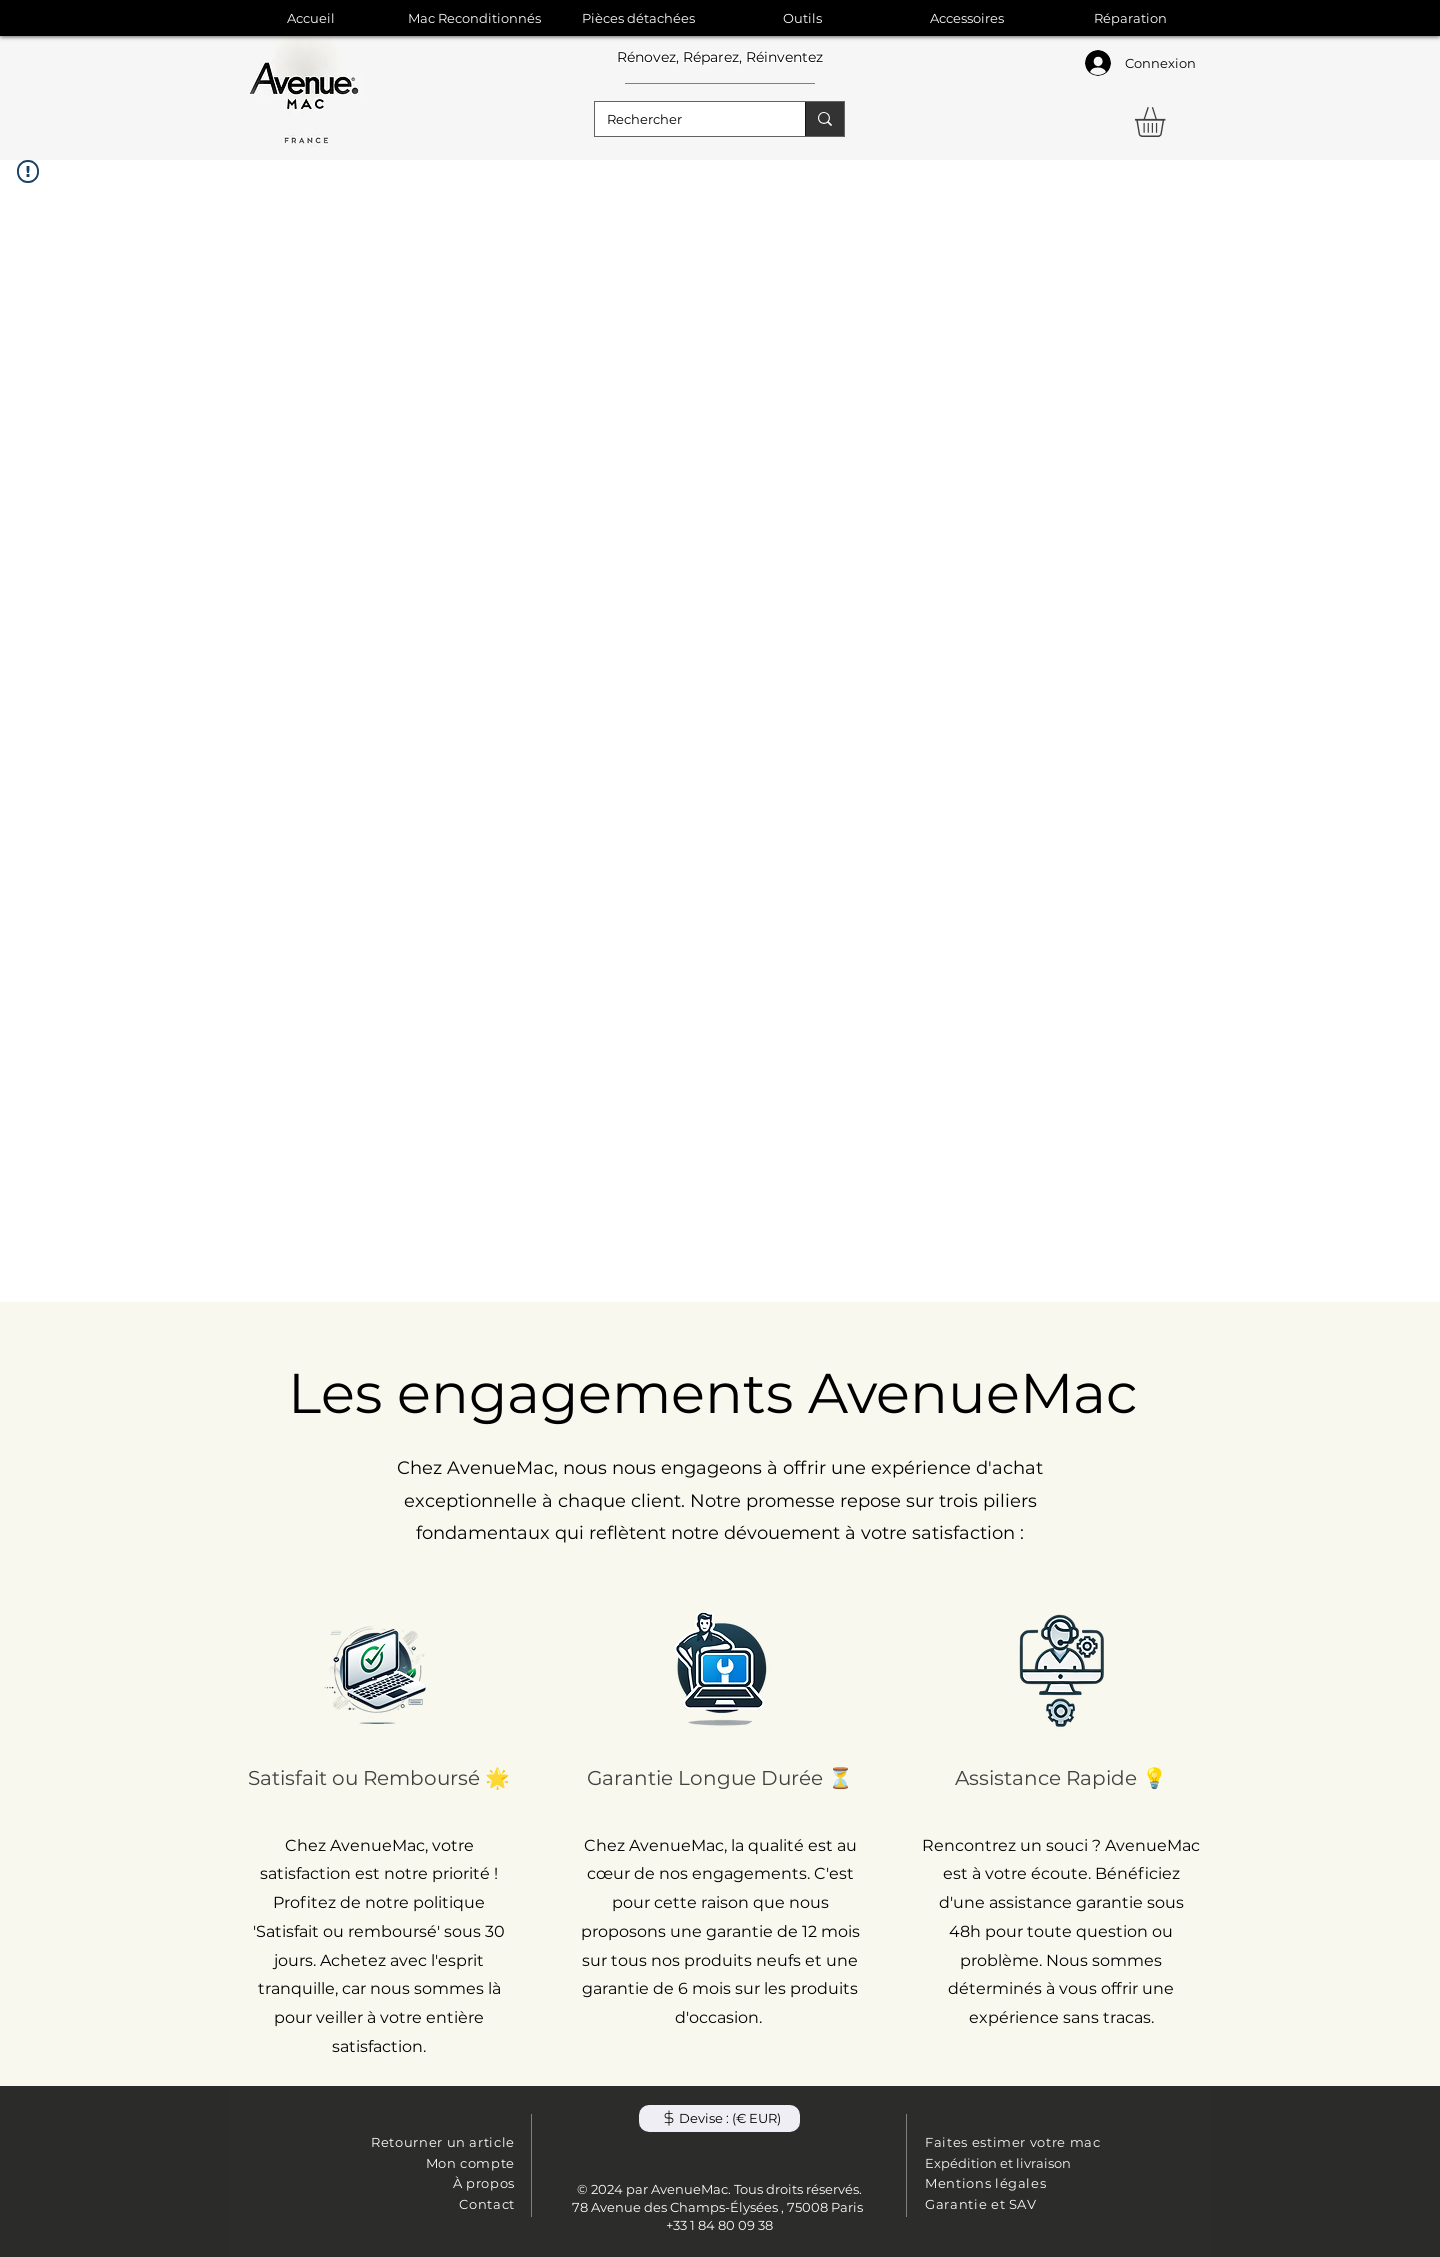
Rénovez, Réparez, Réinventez (720, 57)
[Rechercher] (685, 119)
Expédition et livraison (998, 2163)
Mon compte (471, 2163)
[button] (1167, 122)
